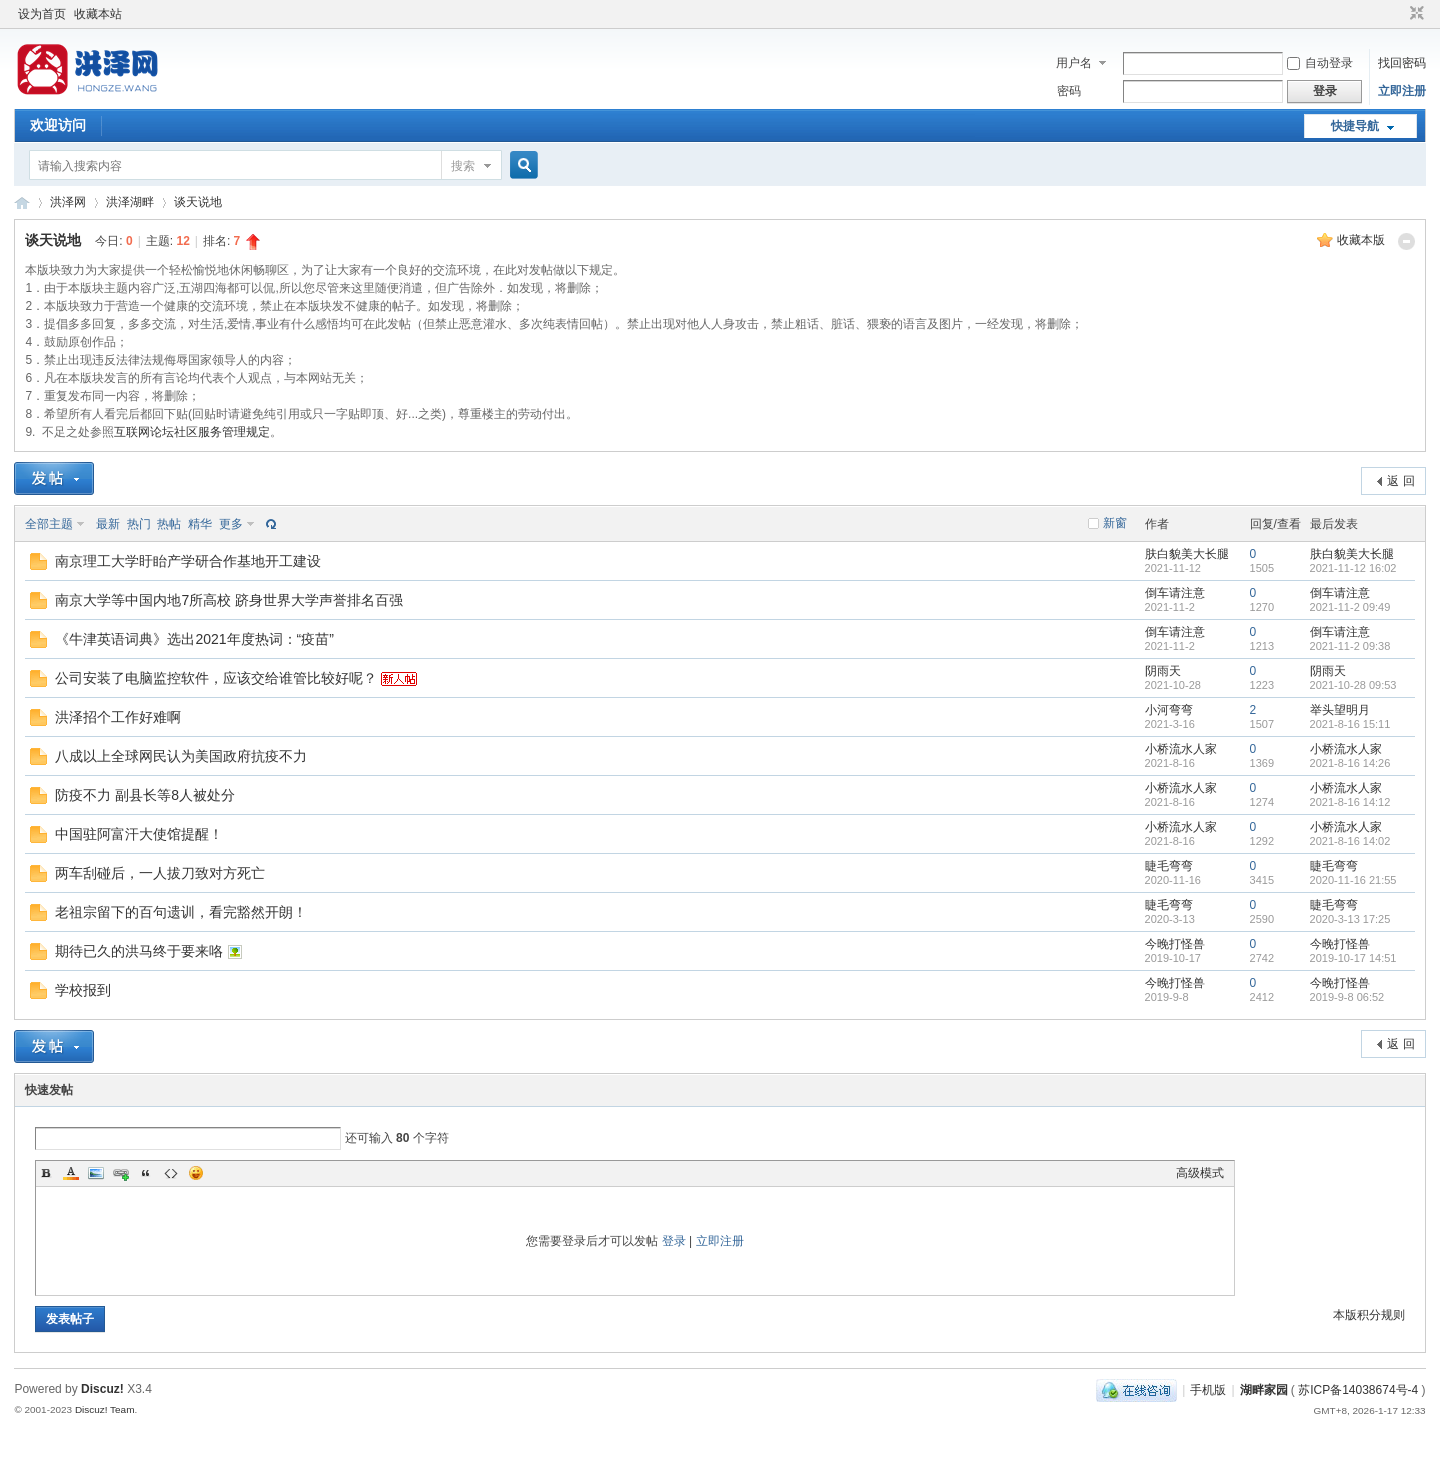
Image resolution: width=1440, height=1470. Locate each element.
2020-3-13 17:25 (1350, 919)
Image (96, 1173)
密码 (1069, 91)
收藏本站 (98, 14)
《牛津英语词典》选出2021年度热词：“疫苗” (194, 639)
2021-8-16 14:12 (1350, 802)
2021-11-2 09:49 (1350, 607)
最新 (108, 524)
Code (171, 1173)
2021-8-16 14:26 (1350, 763)
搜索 (463, 166)
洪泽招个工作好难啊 (118, 717)
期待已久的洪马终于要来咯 (139, 951)
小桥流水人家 (1181, 749)
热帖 (169, 524)
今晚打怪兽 (1175, 944)
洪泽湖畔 (130, 202)
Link (121, 1173)
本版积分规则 (1369, 1315)
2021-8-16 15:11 (1350, 724)
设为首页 (42, 14)
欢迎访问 (58, 125)
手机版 (1208, 1390)
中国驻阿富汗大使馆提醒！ (139, 834)
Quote (146, 1173)
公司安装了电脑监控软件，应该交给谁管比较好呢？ (216, 678)
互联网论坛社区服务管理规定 (192, 432)
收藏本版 (1361, 240)
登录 (674, 1241)
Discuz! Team (105, 1409)
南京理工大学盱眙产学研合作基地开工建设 (188, 561)
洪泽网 (22, 202)
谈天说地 (198, 202)
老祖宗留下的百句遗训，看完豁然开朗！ (181, 912)
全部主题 (49, 524)
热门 (139, 524)
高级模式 (1200, 1173)
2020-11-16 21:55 (1353, 880)
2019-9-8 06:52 (1347, 997)
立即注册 (1402, 91)
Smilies (196, 1173)
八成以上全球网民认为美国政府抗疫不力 (181, 756)
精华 (200, 524)
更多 (231, 524)
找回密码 (1402, 63)
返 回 (1400, 481)
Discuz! (102, 1389)
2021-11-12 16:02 (1353, 568)
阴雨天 (1163, 671)
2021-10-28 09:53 (1353, 685)
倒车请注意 (1175, 593)
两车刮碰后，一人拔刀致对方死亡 (160, 873)
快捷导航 (1355, 126)
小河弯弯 (1169, 710)
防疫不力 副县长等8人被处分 (145, 795)
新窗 (1115, 523)
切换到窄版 (1414, 14)
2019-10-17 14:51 (1353, 958)
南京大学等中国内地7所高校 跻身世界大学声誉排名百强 (229, 600)
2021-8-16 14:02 (1350, 841)
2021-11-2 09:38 (1350, 646)
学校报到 (83, 990)
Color (71, 1173)
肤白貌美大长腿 (1187, 554)
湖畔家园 (1264, 1390)
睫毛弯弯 (1169, 866)
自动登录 (1320, 63)
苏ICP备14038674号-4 (1358, 1390)
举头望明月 (1340, 710)
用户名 (1074, 63)
